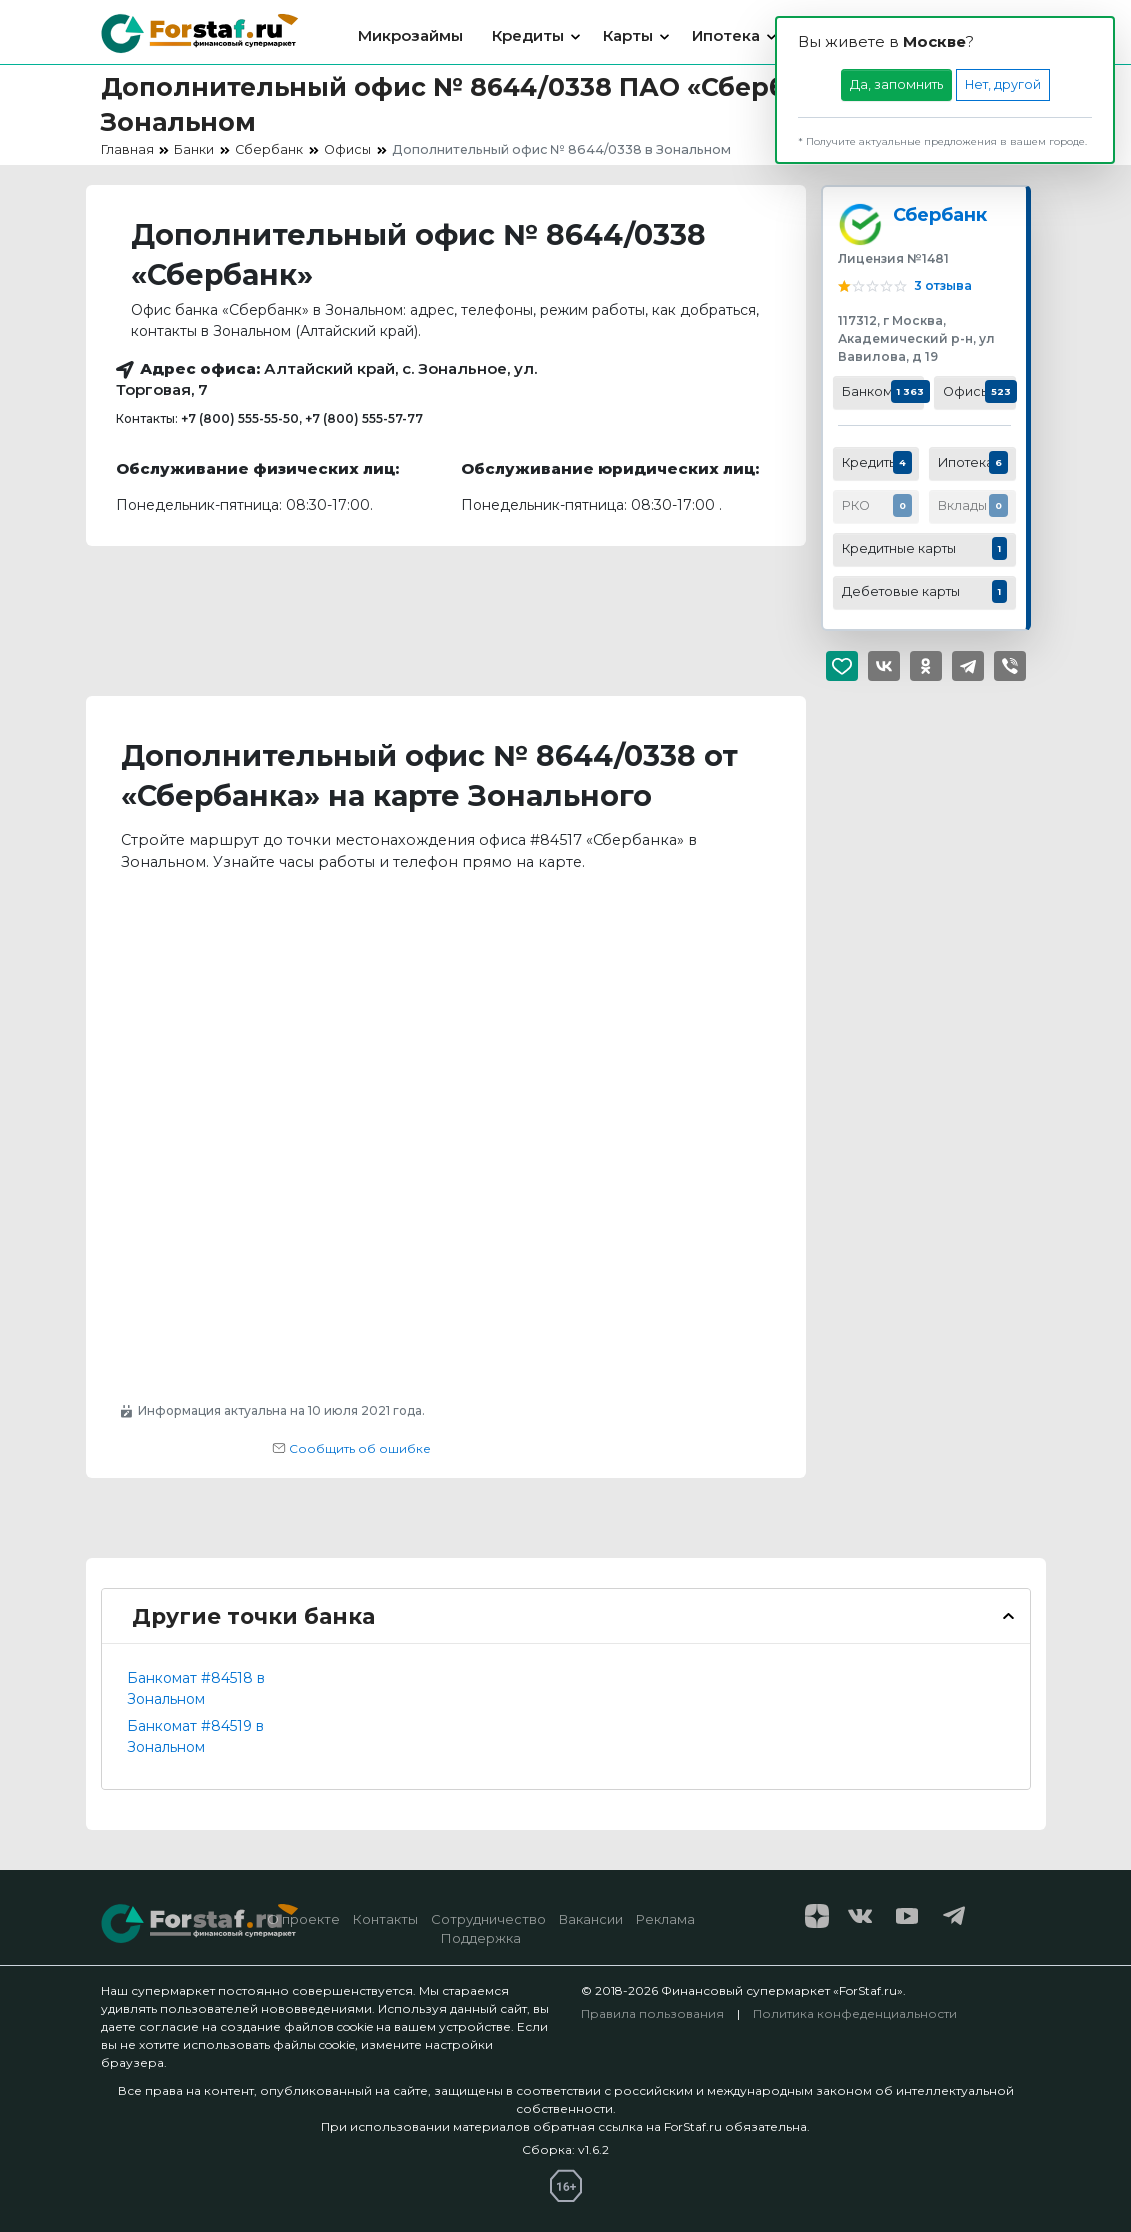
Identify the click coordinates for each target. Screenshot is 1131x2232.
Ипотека (726, 35)
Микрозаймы (410, 35)
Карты (628, 35)
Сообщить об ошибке (351, 1448)
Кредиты (528, 35)
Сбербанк (940, 214)
